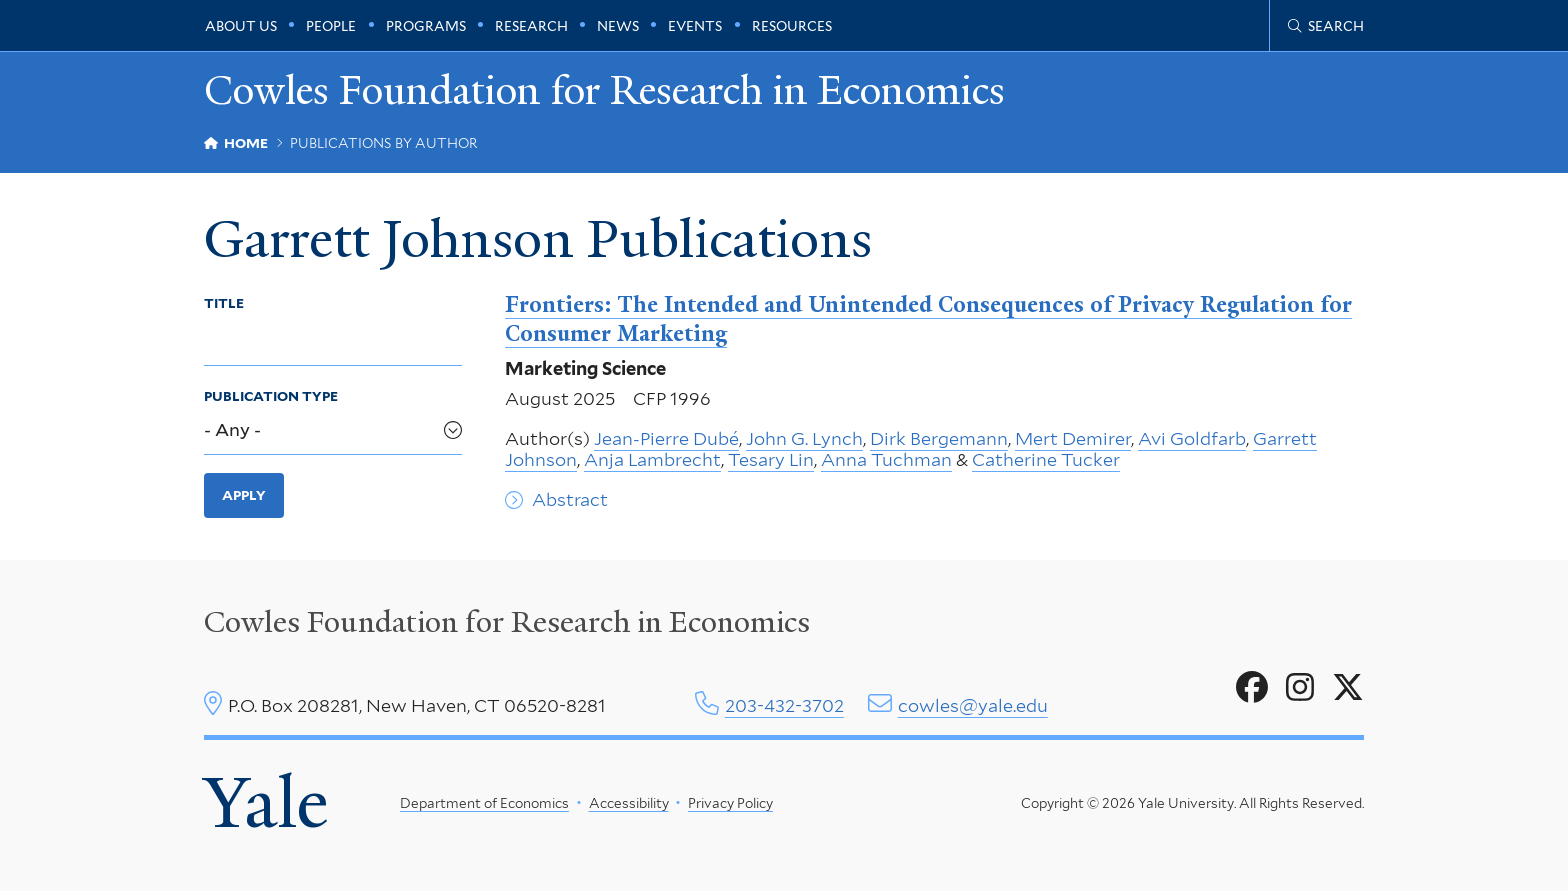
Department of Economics (484, 803)
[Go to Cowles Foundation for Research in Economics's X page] (1348, 688)
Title (224, 303)
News (618, 26)
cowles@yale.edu (973, 705)
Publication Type (271, 396)
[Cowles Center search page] (1326, 26)
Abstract (570, 499)
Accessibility (629, 803)
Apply (244, 495)
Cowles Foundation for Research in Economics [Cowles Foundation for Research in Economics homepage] (604, 91)
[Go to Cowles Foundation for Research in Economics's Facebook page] (1252, 688)
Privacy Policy (730, 803)
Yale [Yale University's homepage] (266, 803)
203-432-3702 (784, 705)
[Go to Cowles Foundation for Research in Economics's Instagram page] (1300, 688)
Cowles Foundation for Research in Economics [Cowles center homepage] (507, 622)
